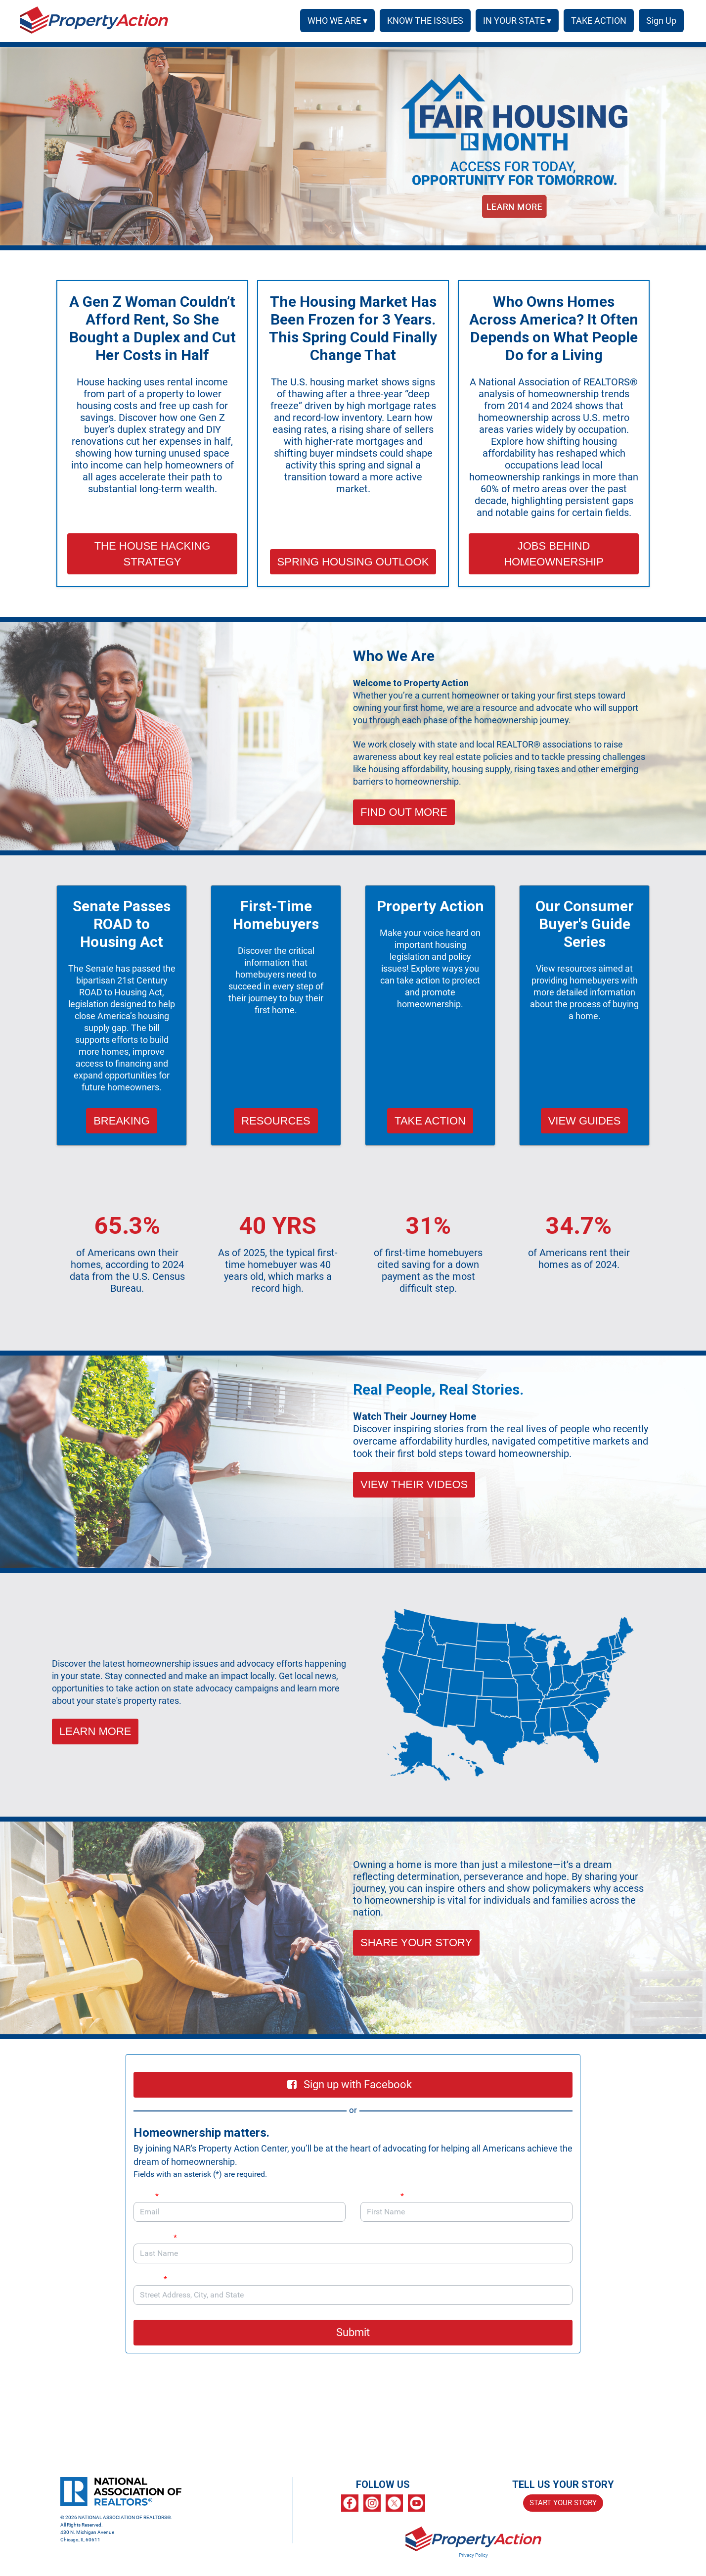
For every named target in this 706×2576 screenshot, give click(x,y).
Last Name (155, 2237)
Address (155, 2279)
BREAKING (121, 1121)
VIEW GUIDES (584, 1121)
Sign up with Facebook (349, 2084)
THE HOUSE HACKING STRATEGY (152, 553)
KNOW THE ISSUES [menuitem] (422, 20)
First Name (382, 2196)
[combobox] (353, 2295)
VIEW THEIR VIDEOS (414, 1484)
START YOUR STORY (563, 2502)
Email (146, 2196)
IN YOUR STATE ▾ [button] (514, 20)
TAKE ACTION (430, 1121)
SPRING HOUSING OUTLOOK (353, 562)
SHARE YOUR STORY (416, 1942)
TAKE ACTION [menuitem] (595, 20)
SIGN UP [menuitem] (659, 20)
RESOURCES (275, 1121)
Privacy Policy (473, 2555)
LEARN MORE (95, 1731)
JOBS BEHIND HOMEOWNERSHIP (554, 553)
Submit (353, 2332)
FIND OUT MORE (403, 812)
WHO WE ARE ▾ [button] (334, 20)
